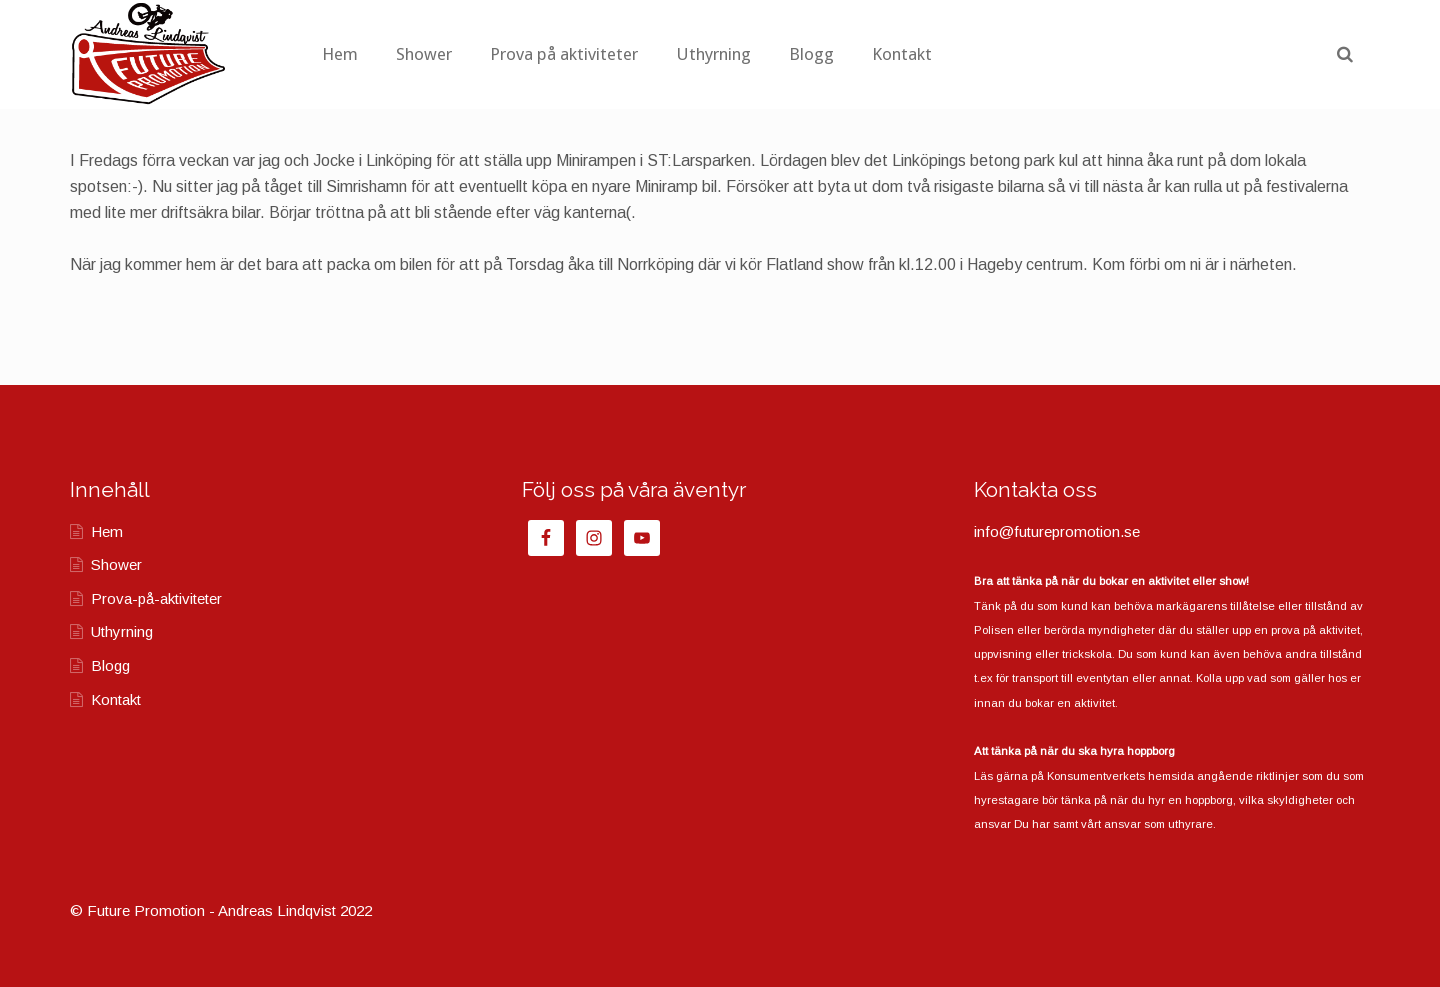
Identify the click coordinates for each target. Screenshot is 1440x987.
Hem (450, 54)
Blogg (921, 54)
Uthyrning (823, 54)
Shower (534, 54)
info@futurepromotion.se (1057, 531)
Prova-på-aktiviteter (156, 598)
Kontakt (1012, 54)
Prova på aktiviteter (674, 54)
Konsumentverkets (1096, 776)
